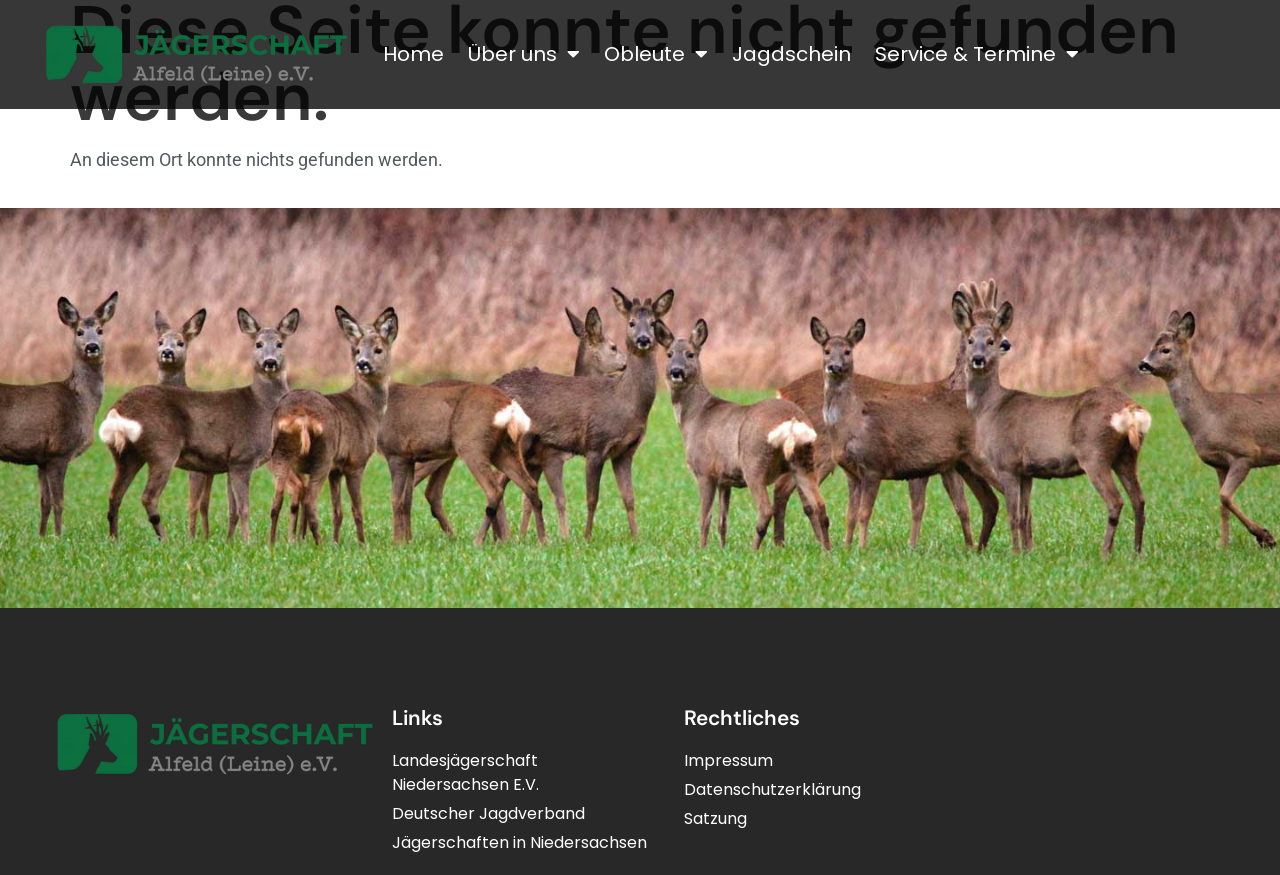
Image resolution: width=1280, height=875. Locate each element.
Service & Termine (977, 54)
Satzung (715, 818)
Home (413, 54)
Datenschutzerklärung (772, 789)
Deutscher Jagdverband (488, 813)
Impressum (728, 760)
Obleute (656, 54)
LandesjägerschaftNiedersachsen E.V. (465, 772)
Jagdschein (791, 54)
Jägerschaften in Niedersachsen (519, 842)
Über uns (524, 54)
